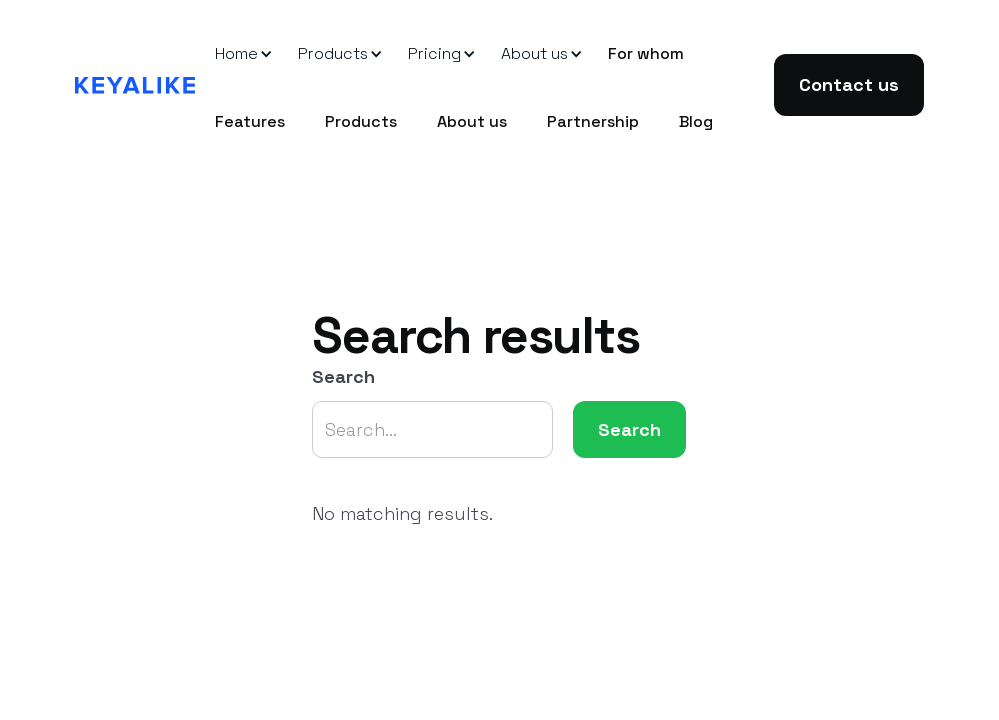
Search (343, 376)
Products (361, 121)
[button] (236, 54)
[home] (135, 85)
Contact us (849, 84)
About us (472, 121)
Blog (696, 121)
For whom (646, 53)
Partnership (593, 121)
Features (250, 121)
